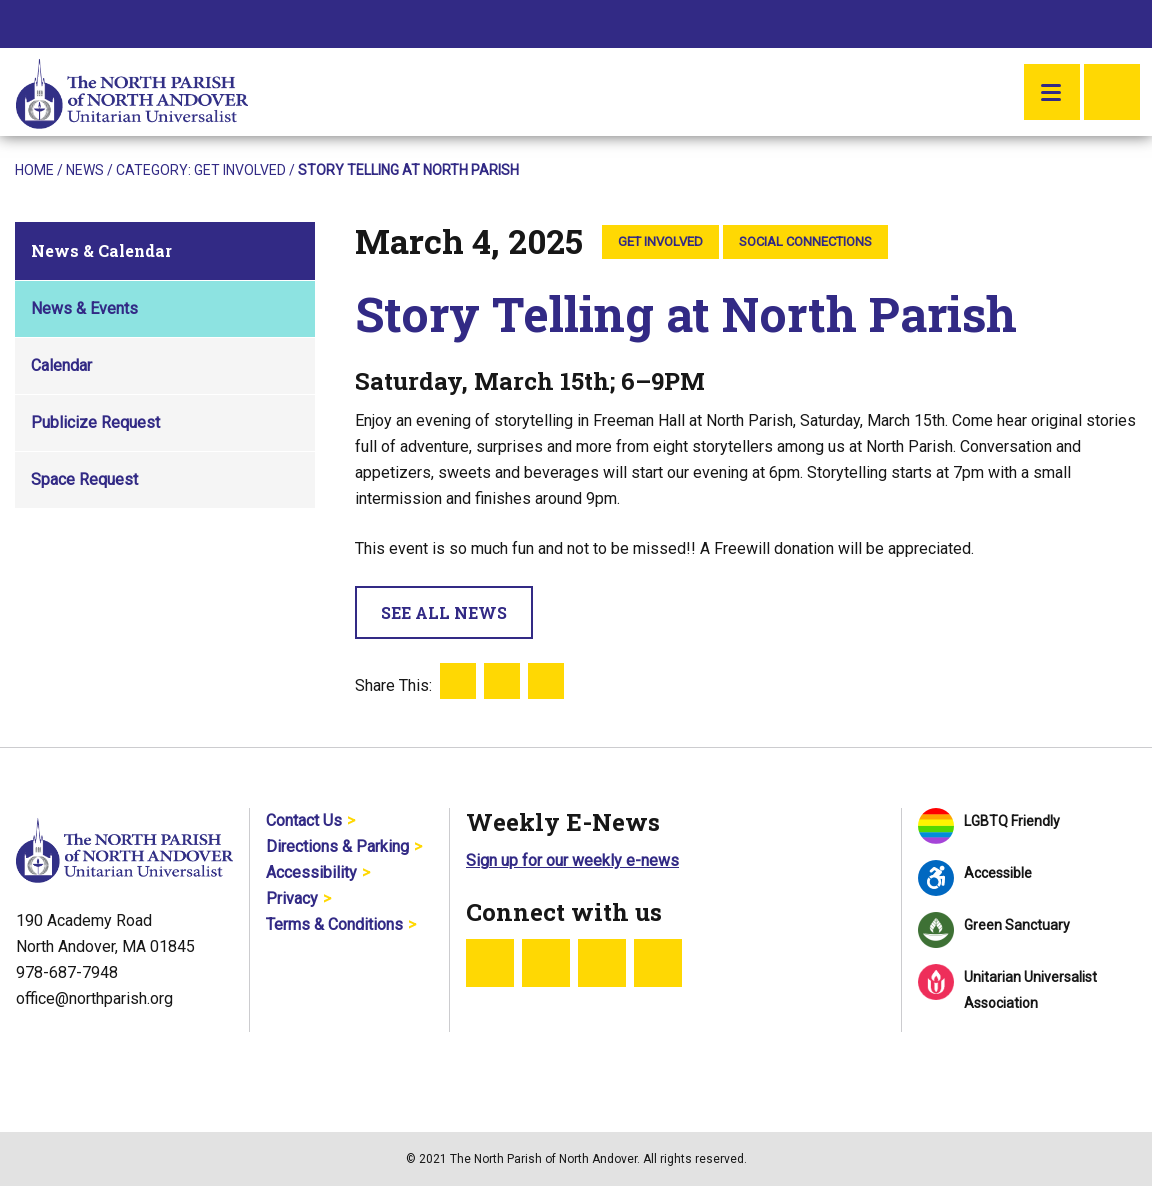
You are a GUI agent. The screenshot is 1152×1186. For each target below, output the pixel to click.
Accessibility (311, 872)
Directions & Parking (337, 846)
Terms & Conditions (334, 924)
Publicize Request (95, 422)
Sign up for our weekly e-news (572, 860)
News (85, 170)
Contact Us (304, 820)
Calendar (61, 365)
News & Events (84, 308)
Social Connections (805, 241)
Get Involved (240, 170)
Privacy (292, 898)
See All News (444, 612)
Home (34, 170)
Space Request (84, 479)
